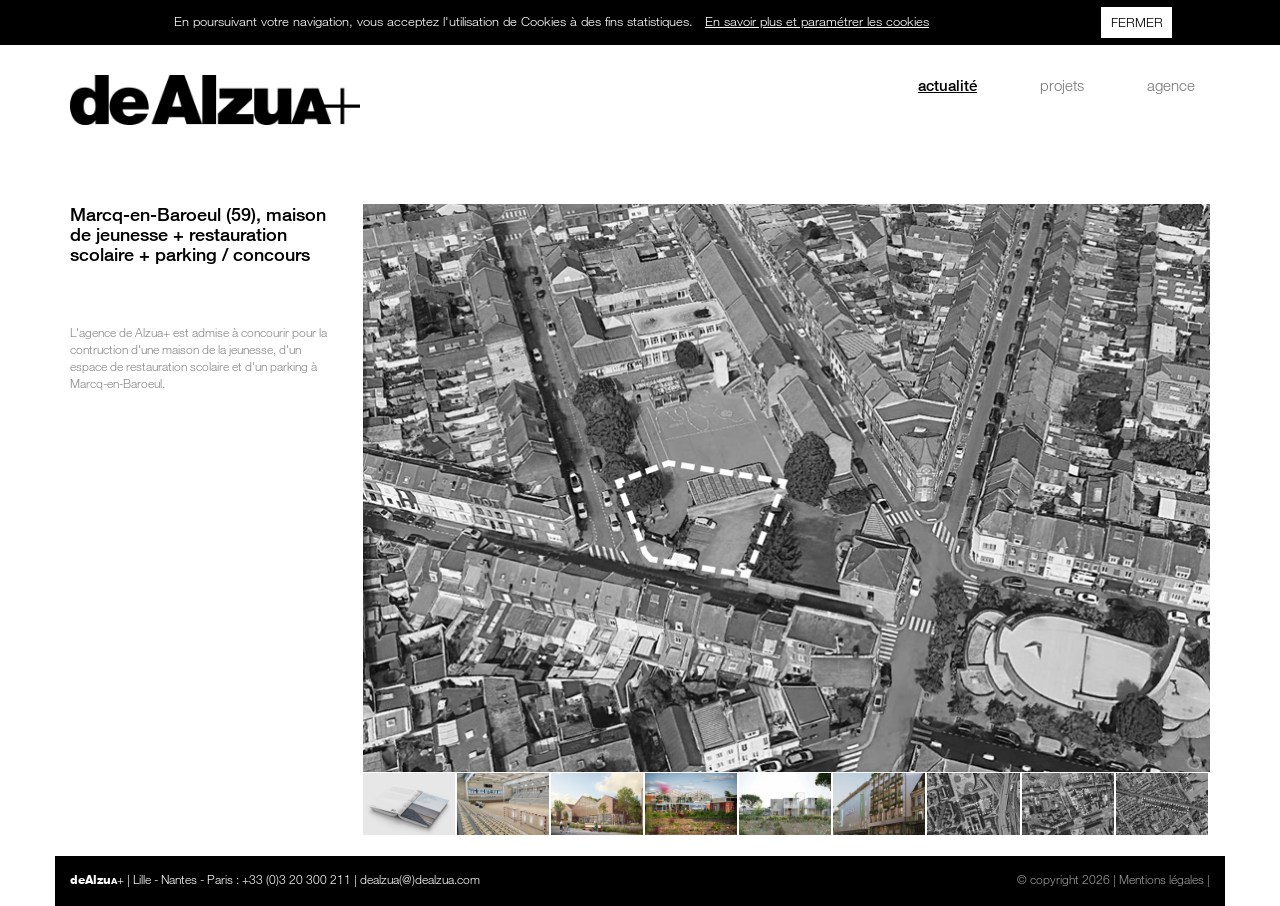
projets (1062, 85)
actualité (947, 85)
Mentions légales (1161, 879)
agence (1171, 85)
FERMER (1137, 22)
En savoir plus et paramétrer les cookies (817, 21)
